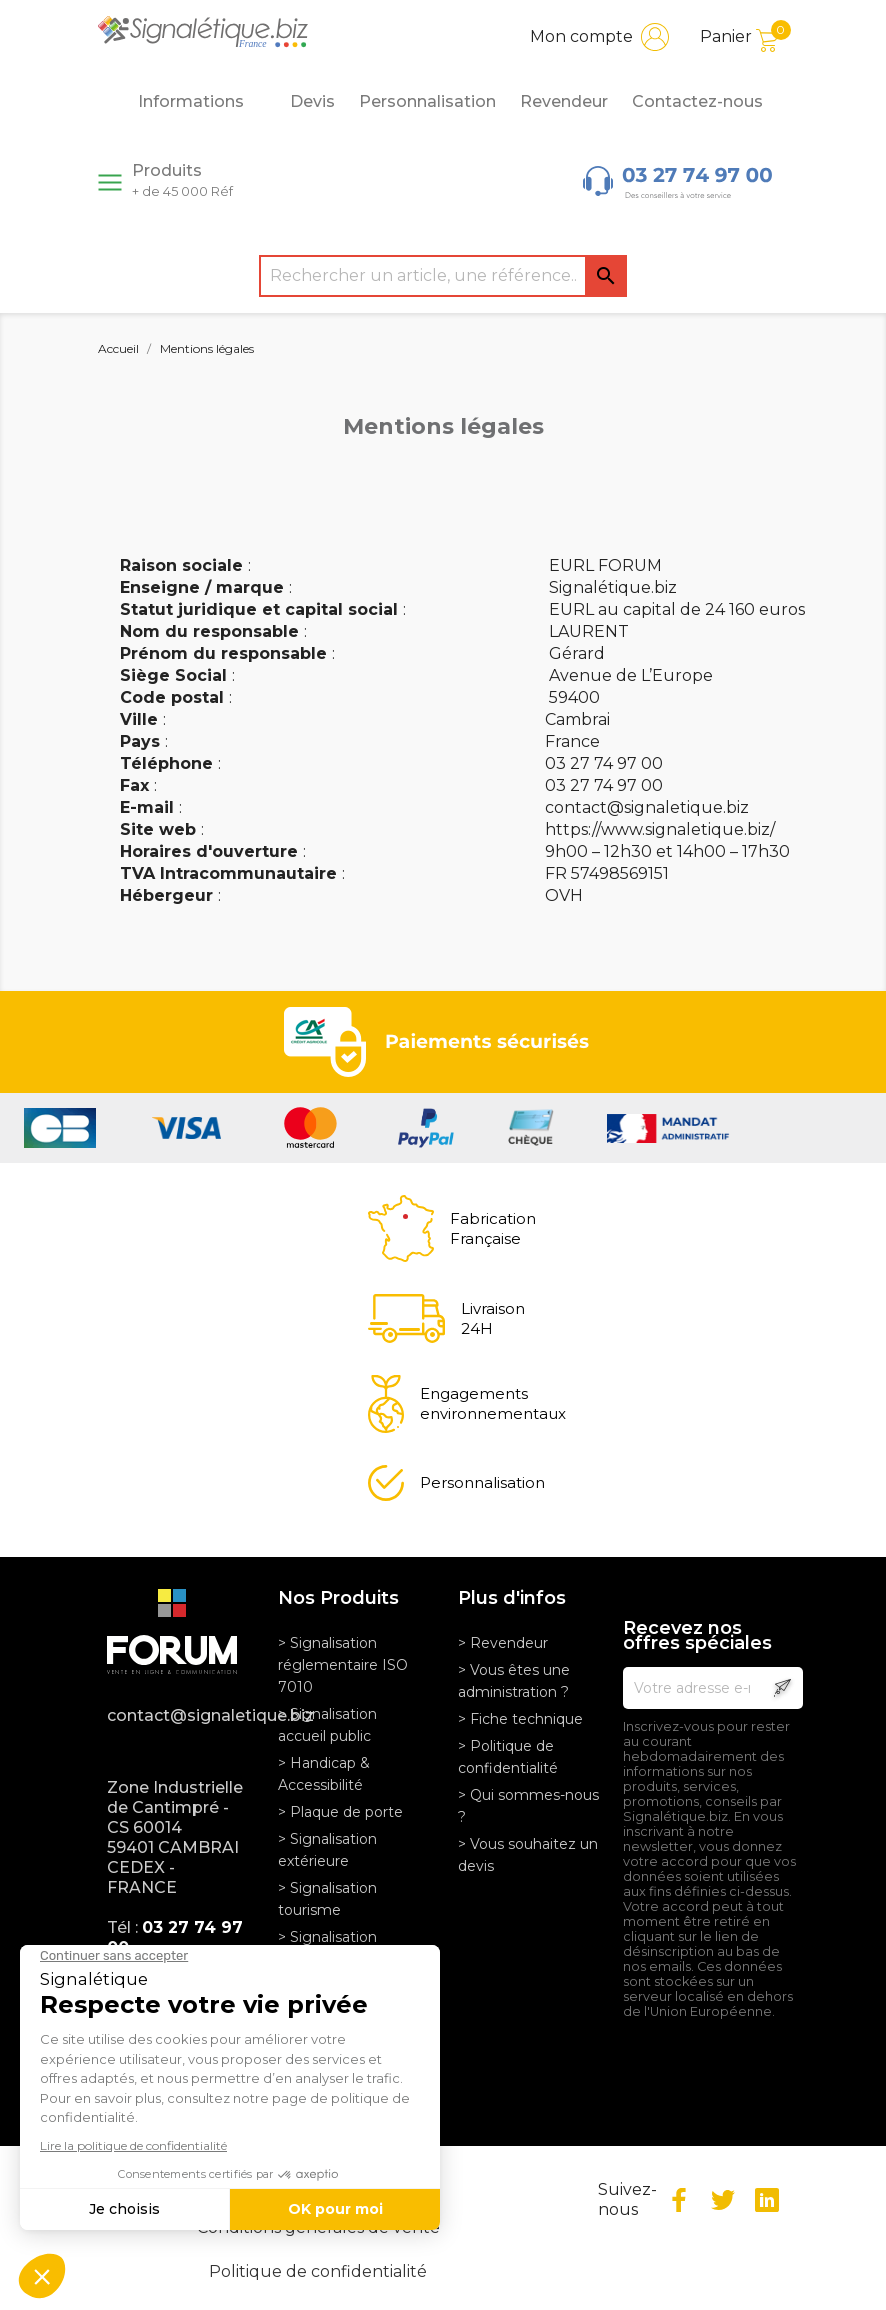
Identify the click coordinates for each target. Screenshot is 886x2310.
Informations (202, 102)
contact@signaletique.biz (177, 1715)
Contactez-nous (697, 101)
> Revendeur (503, 1643)
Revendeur (564, 101)
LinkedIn (767, 2200)
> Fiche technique (520, 1719)
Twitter (723, 2200)
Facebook (679, 2200)
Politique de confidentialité (318, 2271)
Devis (312, 101)
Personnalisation (427, 101)
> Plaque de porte (340, 1812)
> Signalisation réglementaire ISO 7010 (343, 1665)
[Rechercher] (443, 276)
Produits (182, 180)
